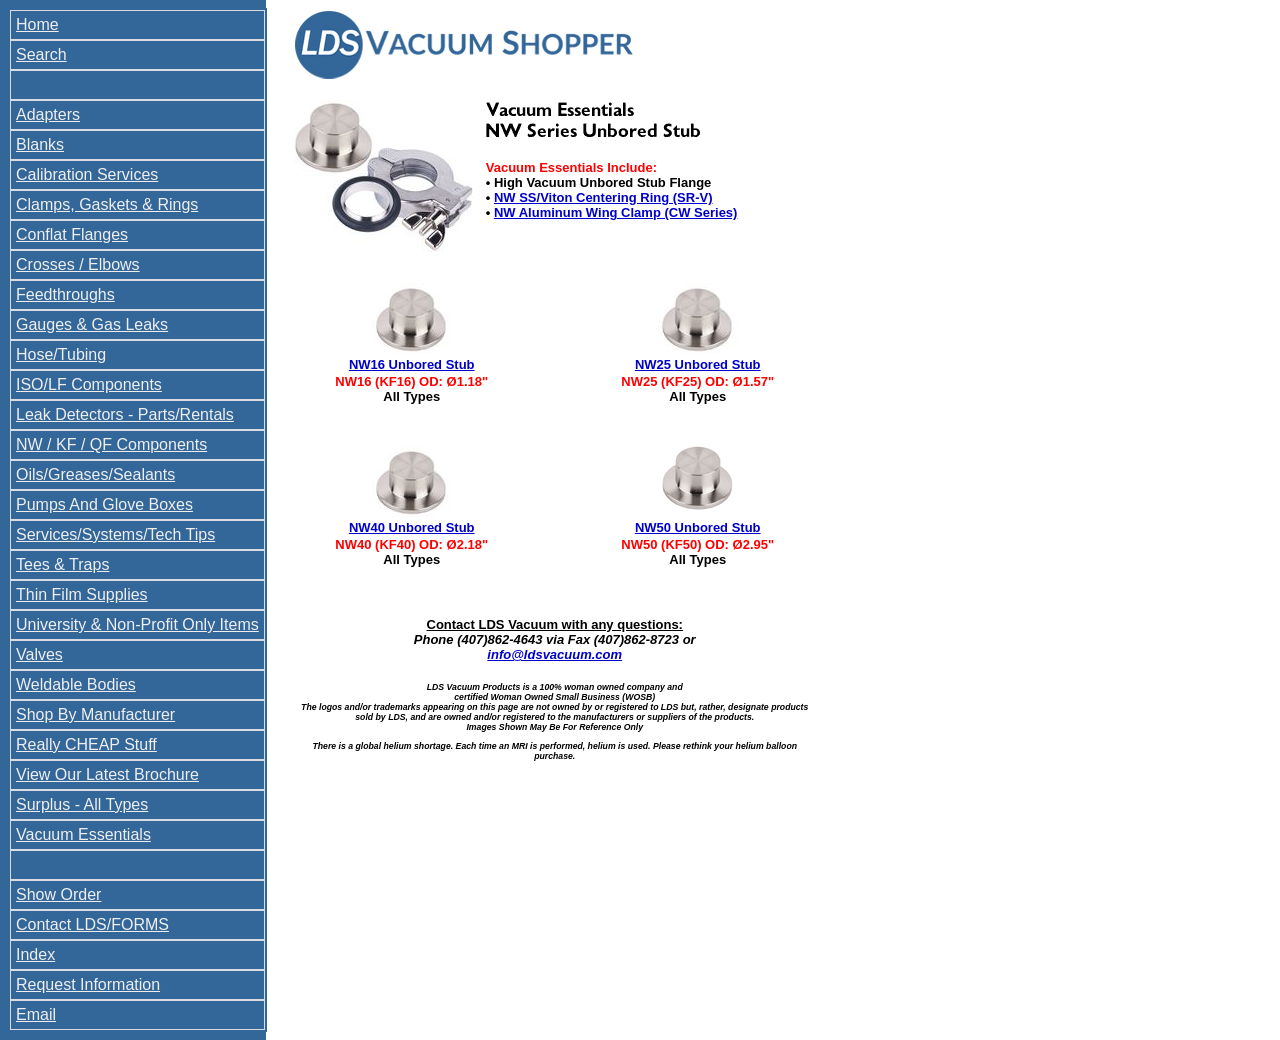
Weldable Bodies (76, 684)
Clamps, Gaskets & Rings (107, 204)
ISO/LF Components (89, 384)
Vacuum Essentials (83, 834)
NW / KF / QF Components (111, 444)
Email (36, 1014)
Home (37, 24)
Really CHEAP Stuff (86, 744)
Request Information (88, 984)
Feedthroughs (65, 294)
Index (35, 954)
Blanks (40, 144)
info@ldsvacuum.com (554, 654)
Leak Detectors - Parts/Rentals (125, 414)
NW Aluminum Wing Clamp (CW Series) (616, 212)
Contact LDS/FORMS (92, 924)
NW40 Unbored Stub (412, 527)
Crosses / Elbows (78, 264)
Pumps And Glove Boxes (104, 504)
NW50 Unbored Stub (698, 527)
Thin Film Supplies (82, 594)
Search (41, 54)
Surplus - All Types (82, 804)
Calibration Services (87, 174)
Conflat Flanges (72, 234)
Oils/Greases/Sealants (95, 474)
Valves (39, 654)
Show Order (58, 894)
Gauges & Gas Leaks (92, 324)
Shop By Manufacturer (95, 714)
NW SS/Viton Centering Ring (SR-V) (603, 197)
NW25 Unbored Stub (698, 364)
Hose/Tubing (61, 354)
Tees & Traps (62, 564)
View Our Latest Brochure (107, 774)
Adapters (48, 114)
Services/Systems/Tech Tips (115, 534)
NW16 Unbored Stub (412, 364)
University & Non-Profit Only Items (137, 624)
